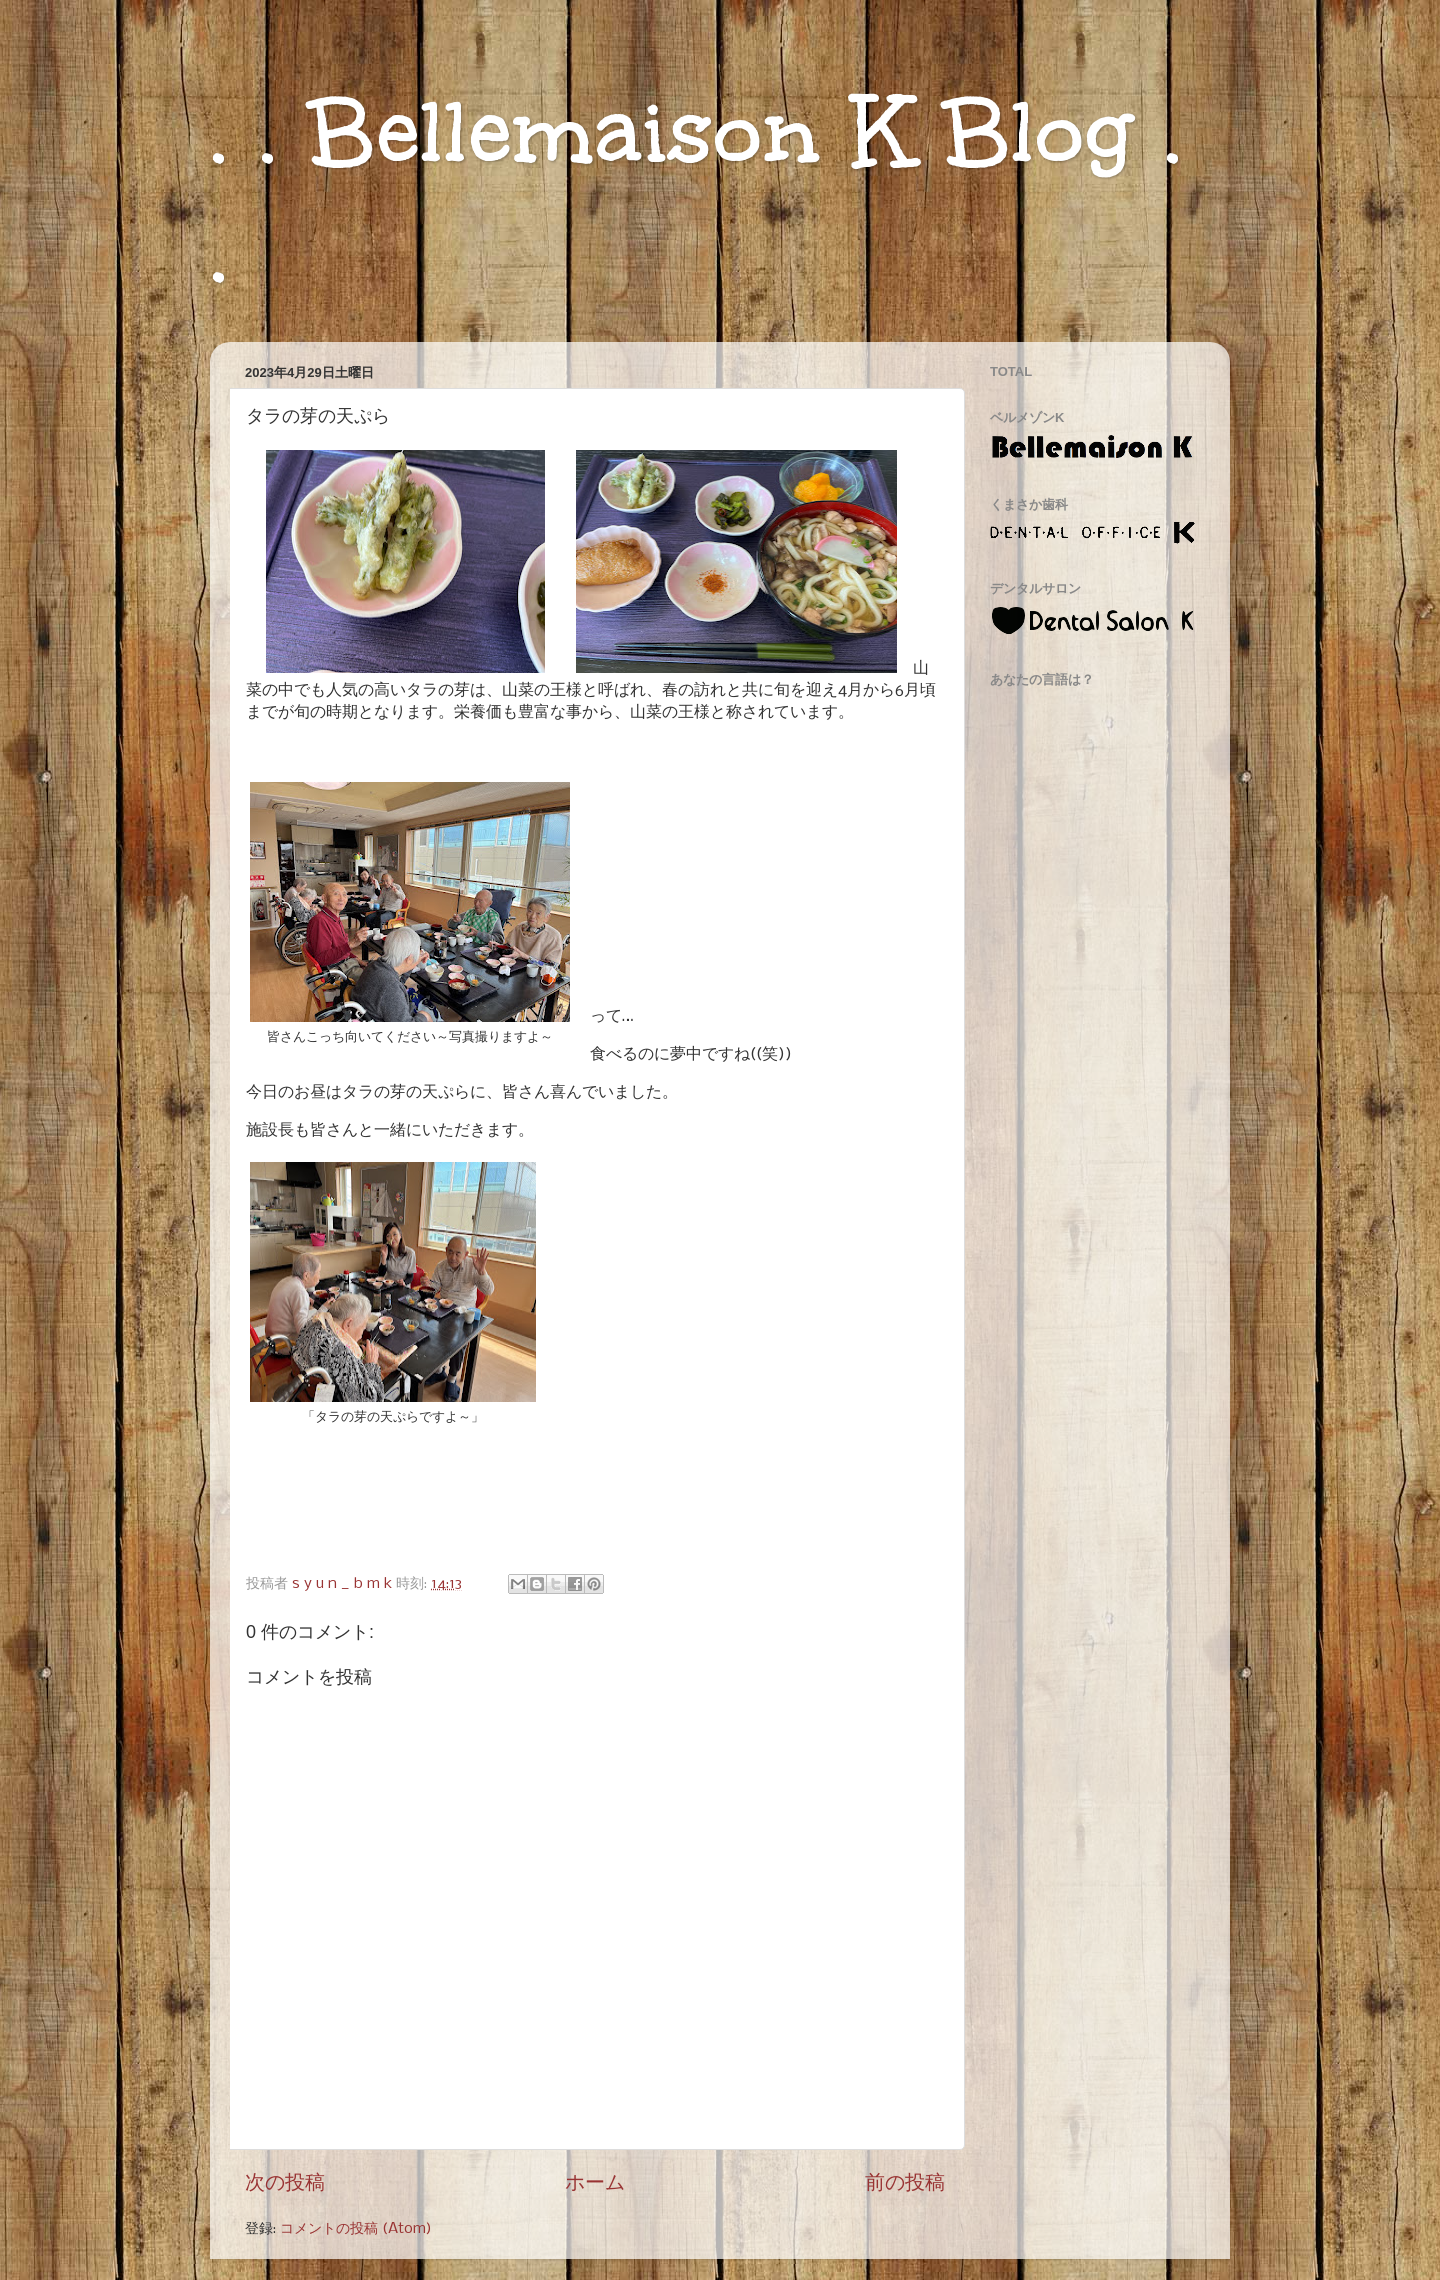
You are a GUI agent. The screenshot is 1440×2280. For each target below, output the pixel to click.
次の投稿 (285, 2183)
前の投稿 (905, 2183)
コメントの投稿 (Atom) (356, 2229)
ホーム (595, 2183)
